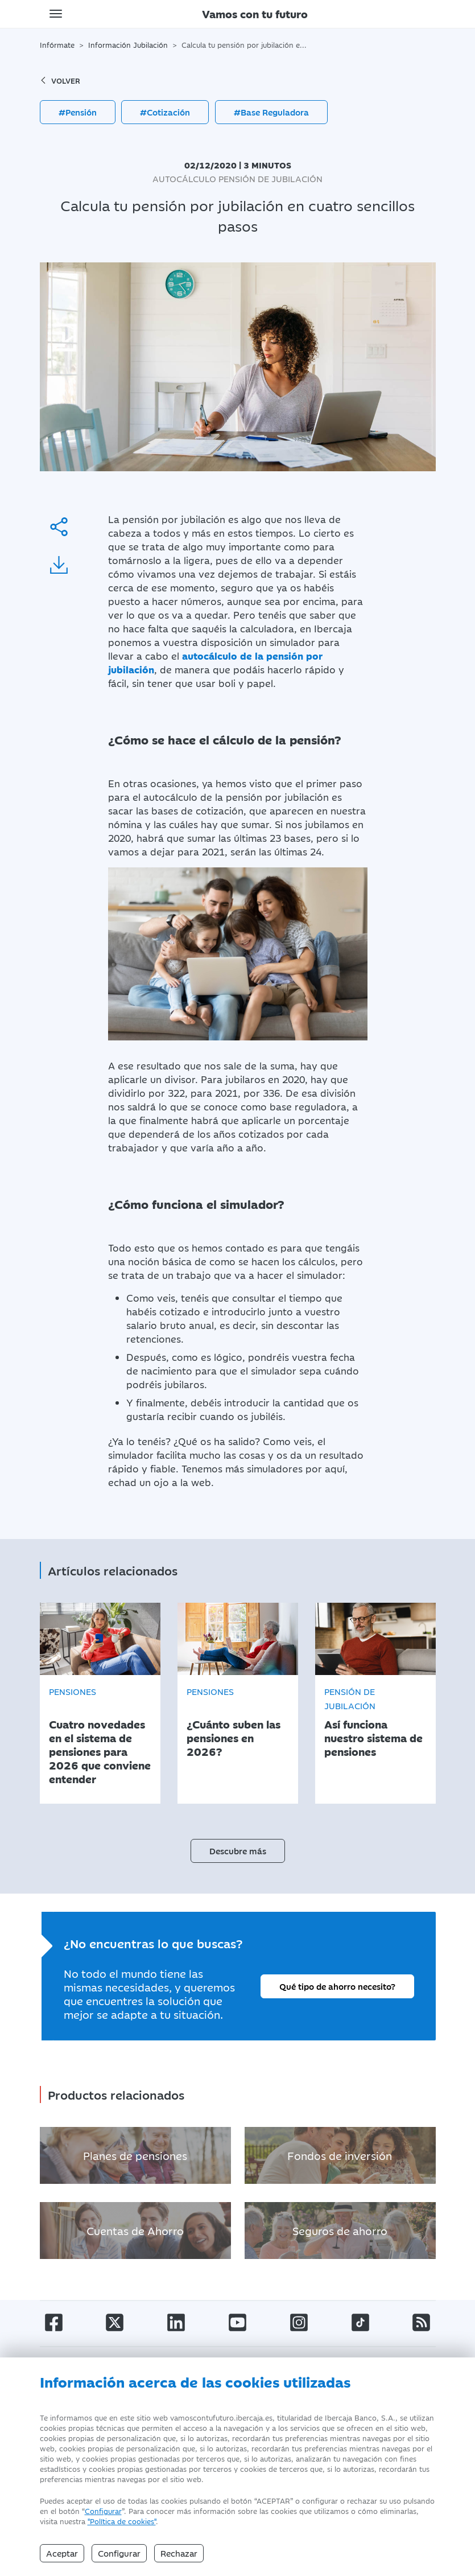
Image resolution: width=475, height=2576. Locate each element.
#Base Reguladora (271, 112)
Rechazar (178, 2553)
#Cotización (165, 112)
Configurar (103, 2510)
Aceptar (62, 2553)
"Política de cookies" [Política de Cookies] (122, 2521)
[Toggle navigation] (56, 13)
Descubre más (237, 1845)
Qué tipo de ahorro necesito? (337, 1981)
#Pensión (78, 112)
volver (60, 80)
